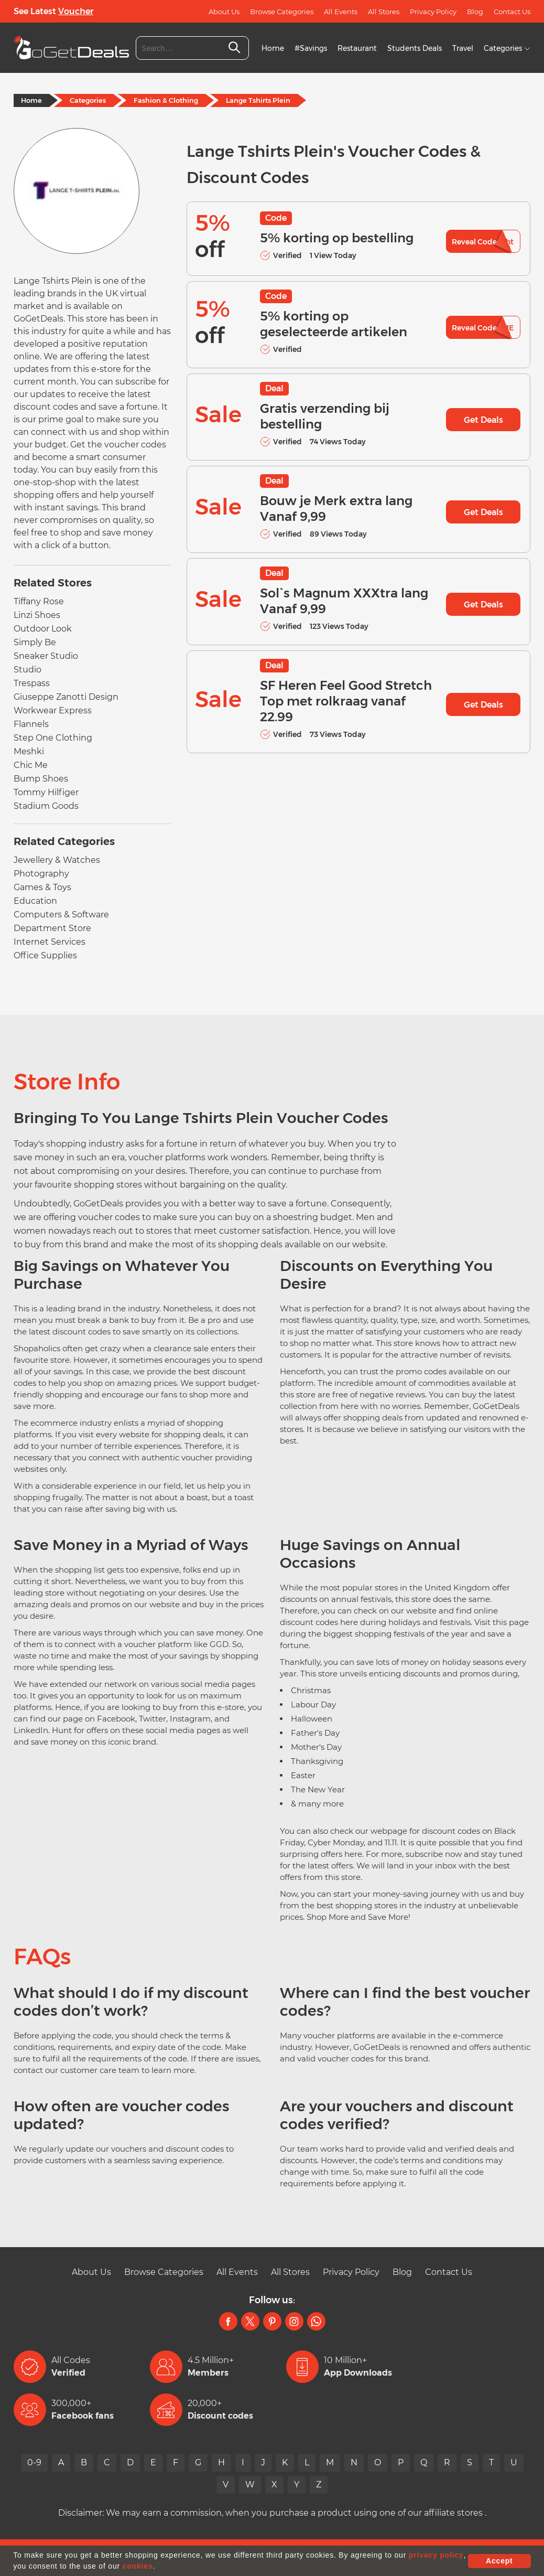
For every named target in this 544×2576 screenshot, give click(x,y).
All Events (340, 11)
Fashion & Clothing (166, 100)
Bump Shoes (41, 779)
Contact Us (512, 11)
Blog (475, 11)
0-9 (34, 2462)
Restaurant (357, 48)
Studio (27, 670)
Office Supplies (45, 955)
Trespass (32, 683)
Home (273, 48)
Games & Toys (42, 887)
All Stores (383, 11)
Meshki (29, 751)
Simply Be (35, 642)
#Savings (311, 48)
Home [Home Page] (31, 100)
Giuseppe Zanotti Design (66, 697)
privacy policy (436, 2555)
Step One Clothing (53, 738)
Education (35, 901)
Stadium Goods (46, 806)
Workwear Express (53, 710)
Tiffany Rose (39, 601)
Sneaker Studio (46, 656)
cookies (138, 2566)
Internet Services (49, 942)
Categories (507, 48)
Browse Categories (281, 11)
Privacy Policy (433, 11)
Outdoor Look (43, 629)
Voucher (75, 11)
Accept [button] (499, 2561)
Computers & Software (61, 915)
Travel (462, 48)
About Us (224, 11)
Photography (41, 874)
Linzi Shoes (37, 615)
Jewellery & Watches (57, 860)
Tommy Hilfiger (46, 792)
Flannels (31, 724)
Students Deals (414, 48)
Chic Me (31, 765)
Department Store (52, 928)
